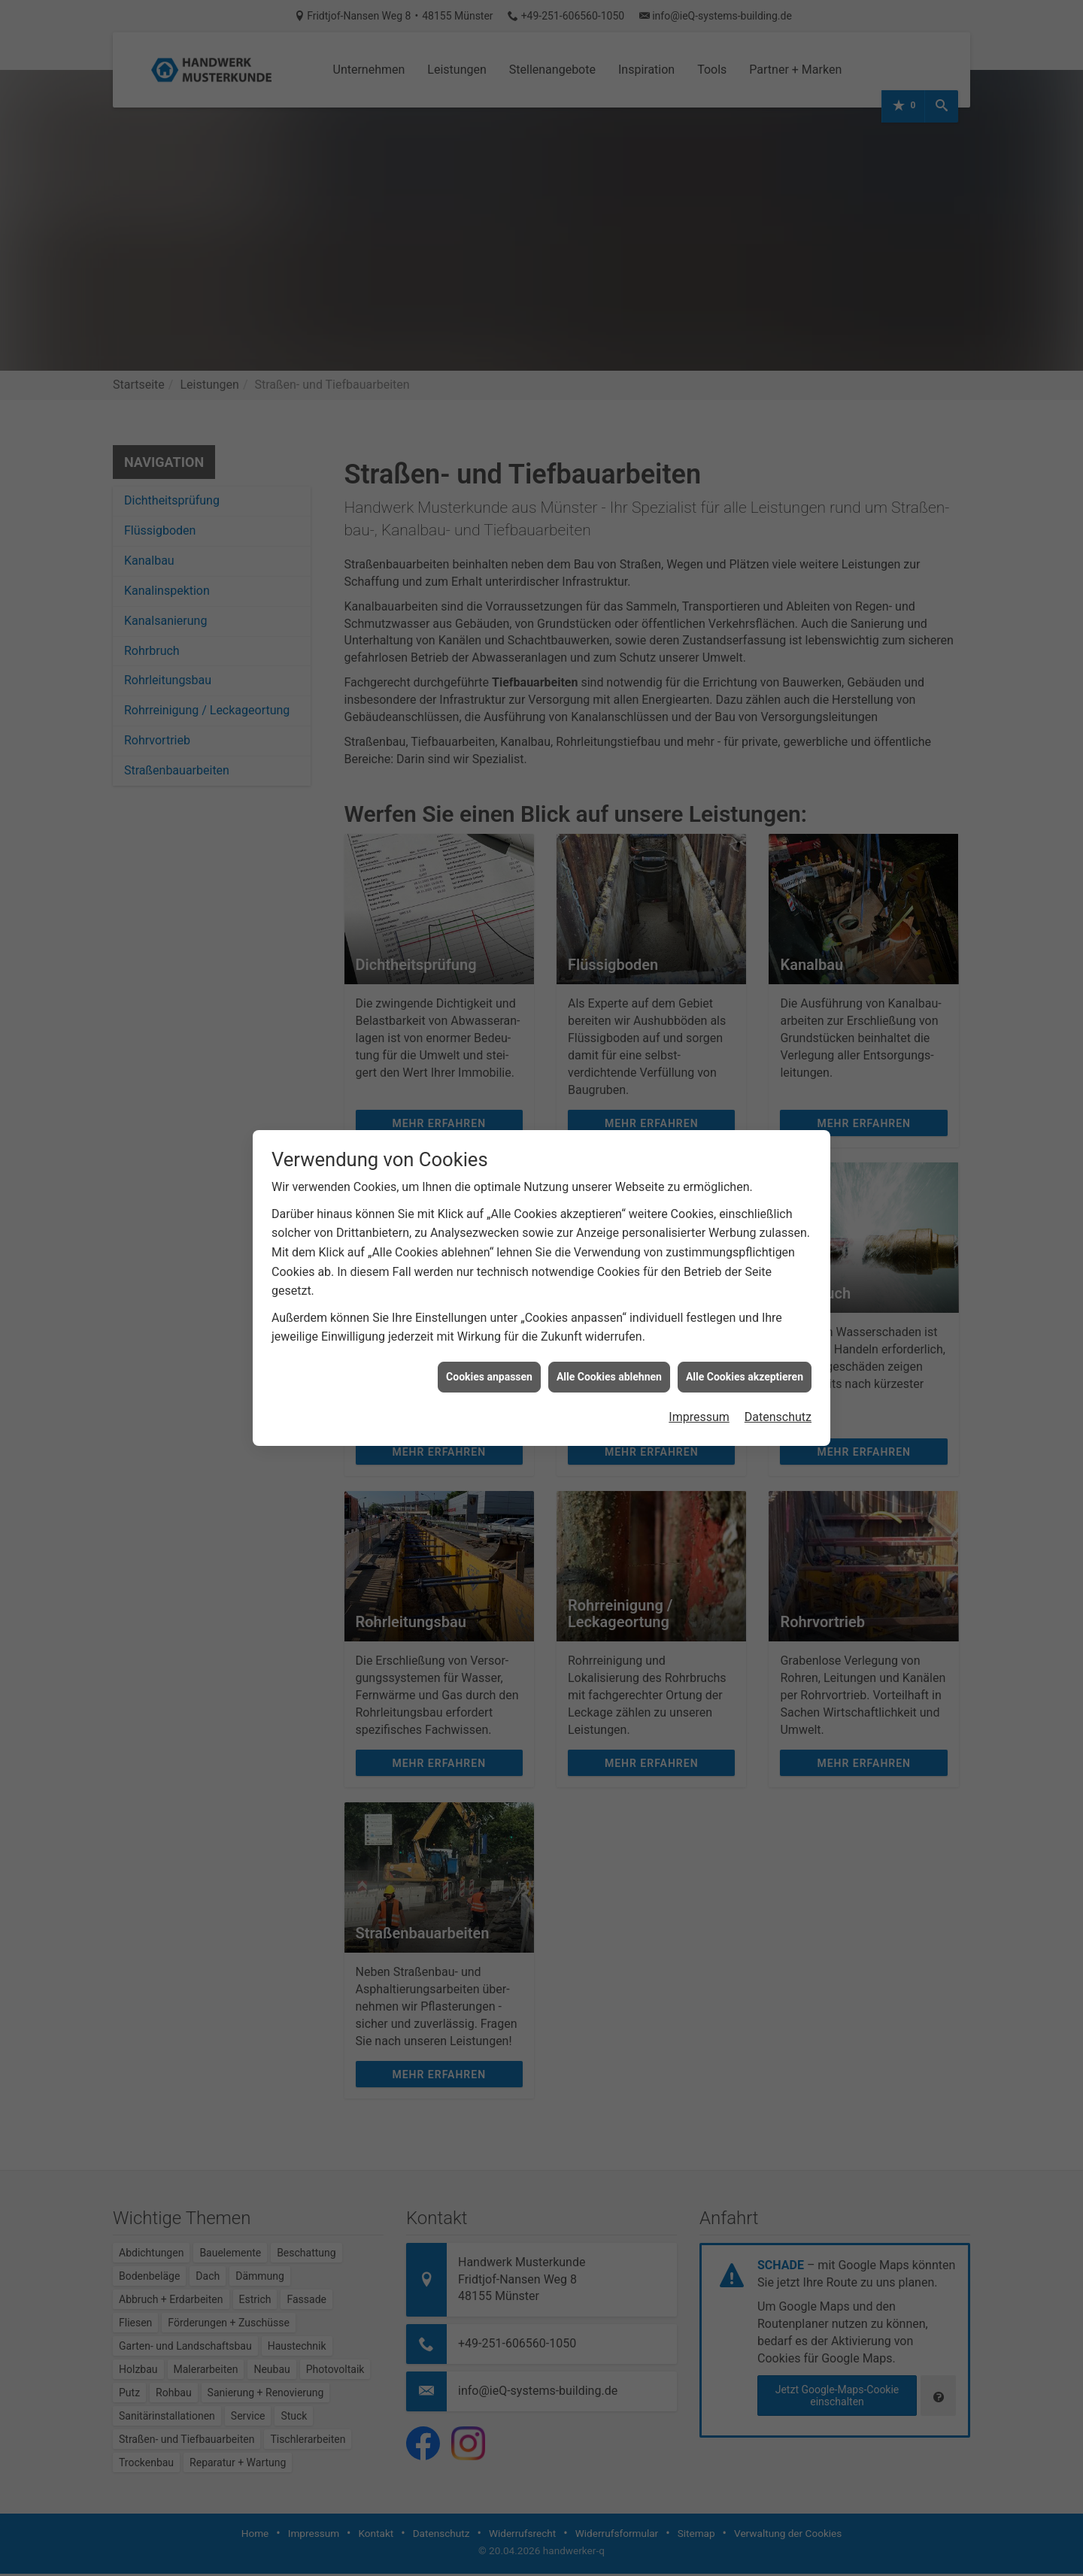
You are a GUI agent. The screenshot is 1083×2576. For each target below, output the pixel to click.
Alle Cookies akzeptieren (744, 1377)
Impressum (699, 1417)
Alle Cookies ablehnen (609, 1377)
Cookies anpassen (489, 1377)
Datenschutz (778, 1417)
